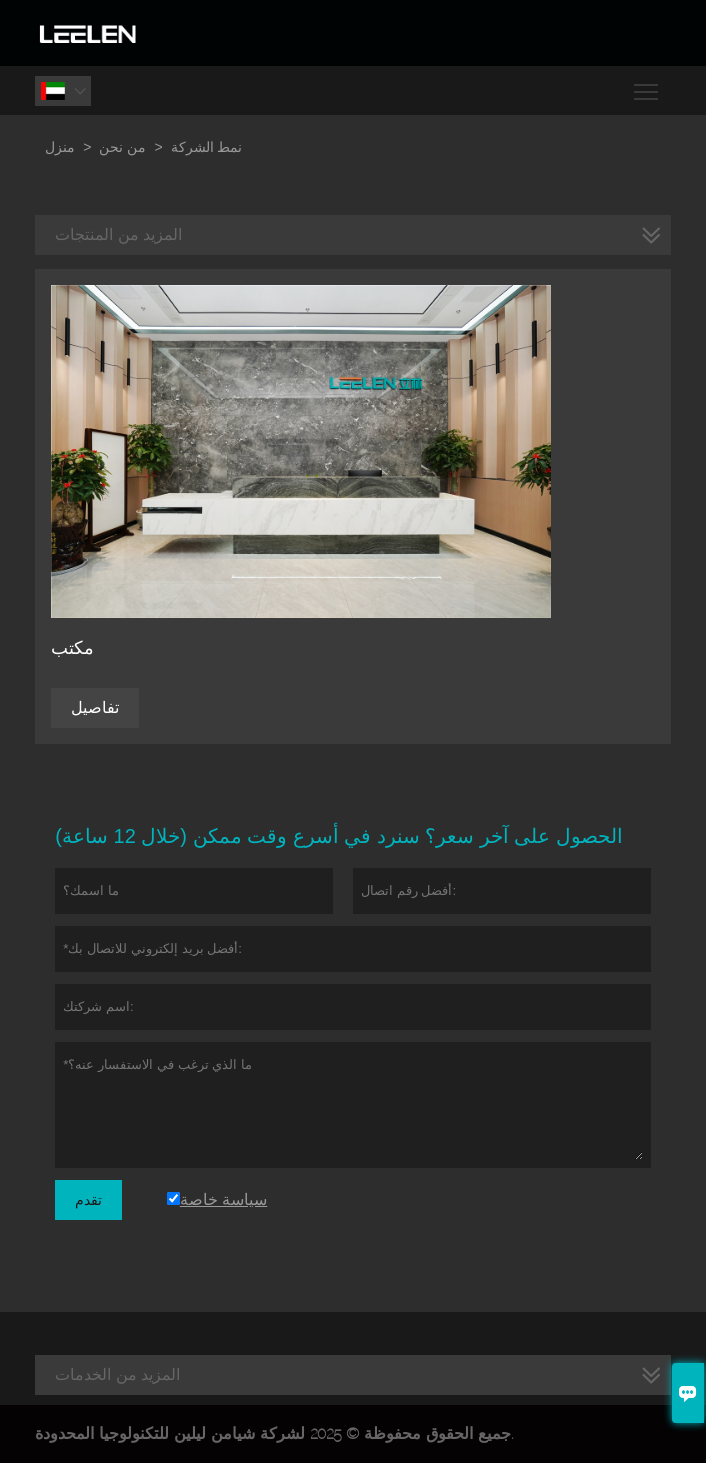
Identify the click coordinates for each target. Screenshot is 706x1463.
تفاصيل (95, 707)
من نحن (122, 147)
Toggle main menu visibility (647, 84)
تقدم (88, 1200)
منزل (60, 147)
